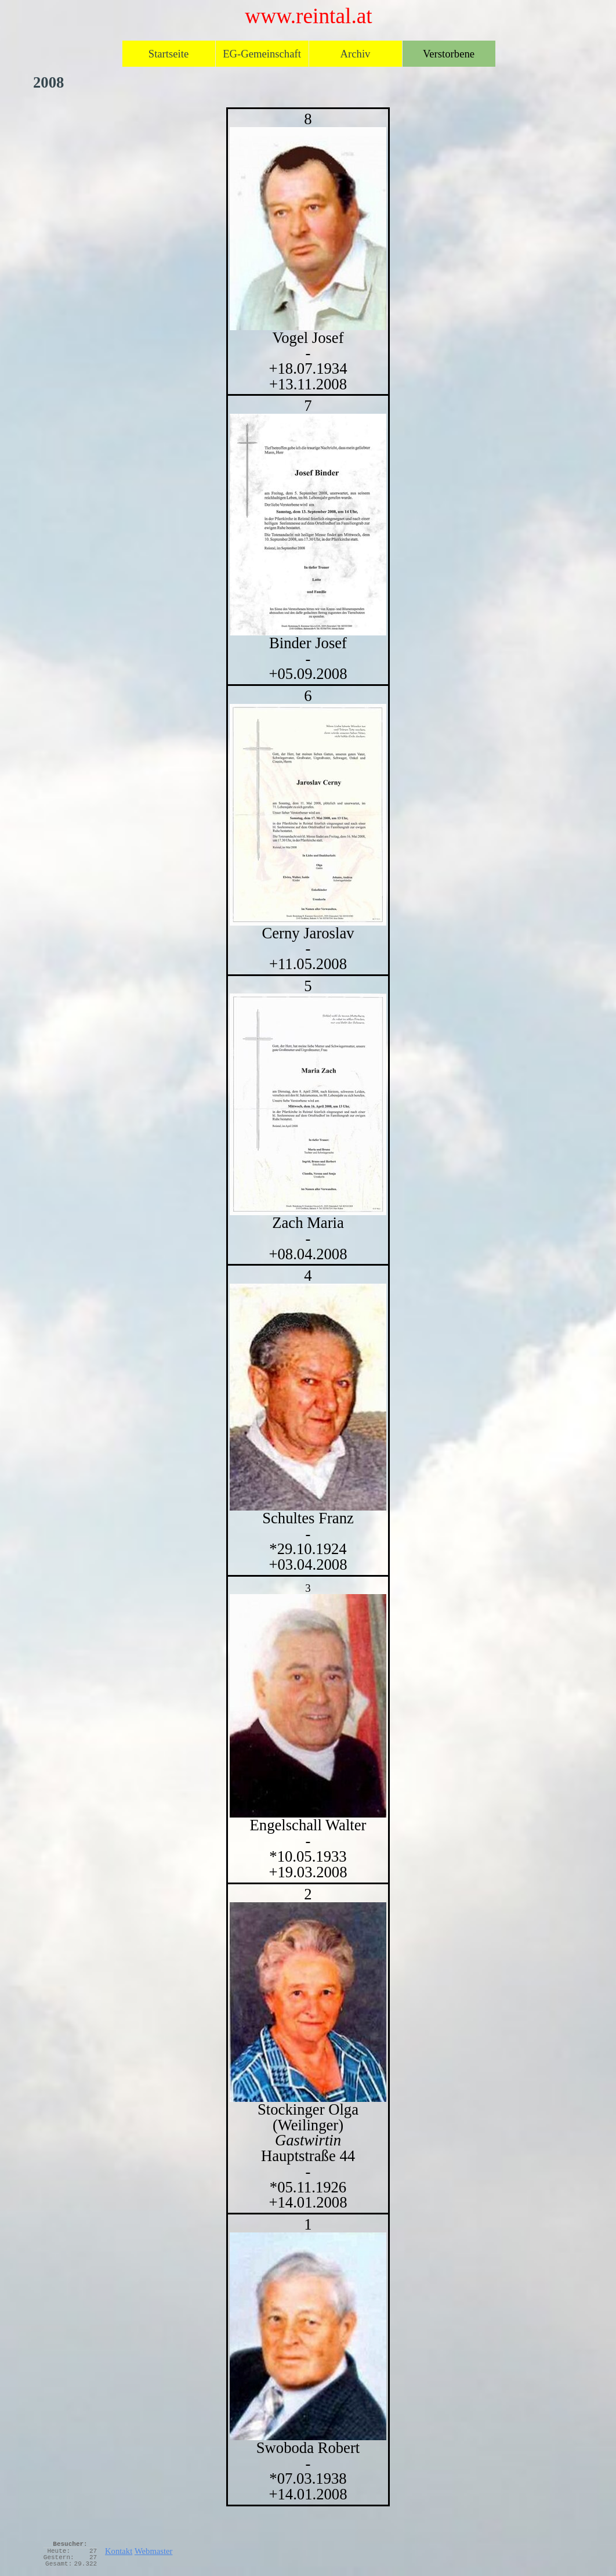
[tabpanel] (308, 1306)
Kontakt (118, 2551)
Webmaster (154, 2551)
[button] (308, 2002)
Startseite (168, 54)
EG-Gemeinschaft (262, 54)
